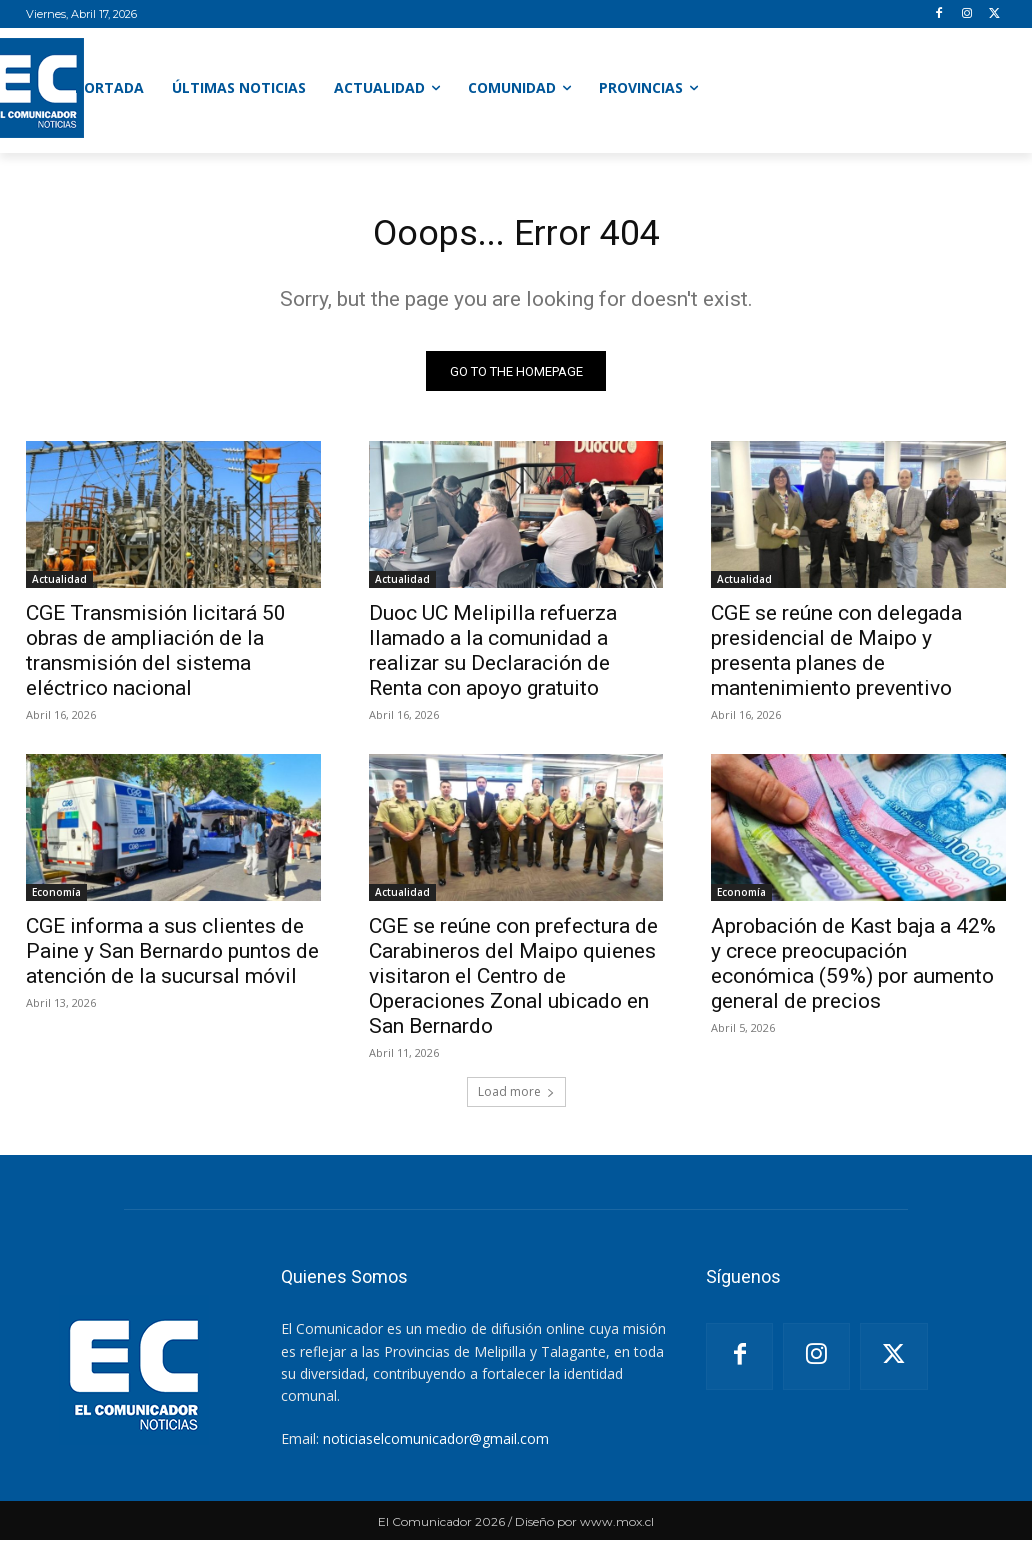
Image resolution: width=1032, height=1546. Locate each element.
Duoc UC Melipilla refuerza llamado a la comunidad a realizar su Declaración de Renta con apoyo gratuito (493, 656)
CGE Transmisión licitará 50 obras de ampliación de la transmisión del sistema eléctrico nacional (156, 656)
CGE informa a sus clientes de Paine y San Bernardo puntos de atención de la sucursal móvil (172, 958)
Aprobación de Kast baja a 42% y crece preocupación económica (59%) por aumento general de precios (853, 970)
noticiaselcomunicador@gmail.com (436, 1444)
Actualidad (59, 585)
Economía (56, 899)
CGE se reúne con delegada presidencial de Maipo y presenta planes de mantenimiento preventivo (836, 656)
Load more (516, 1097)
